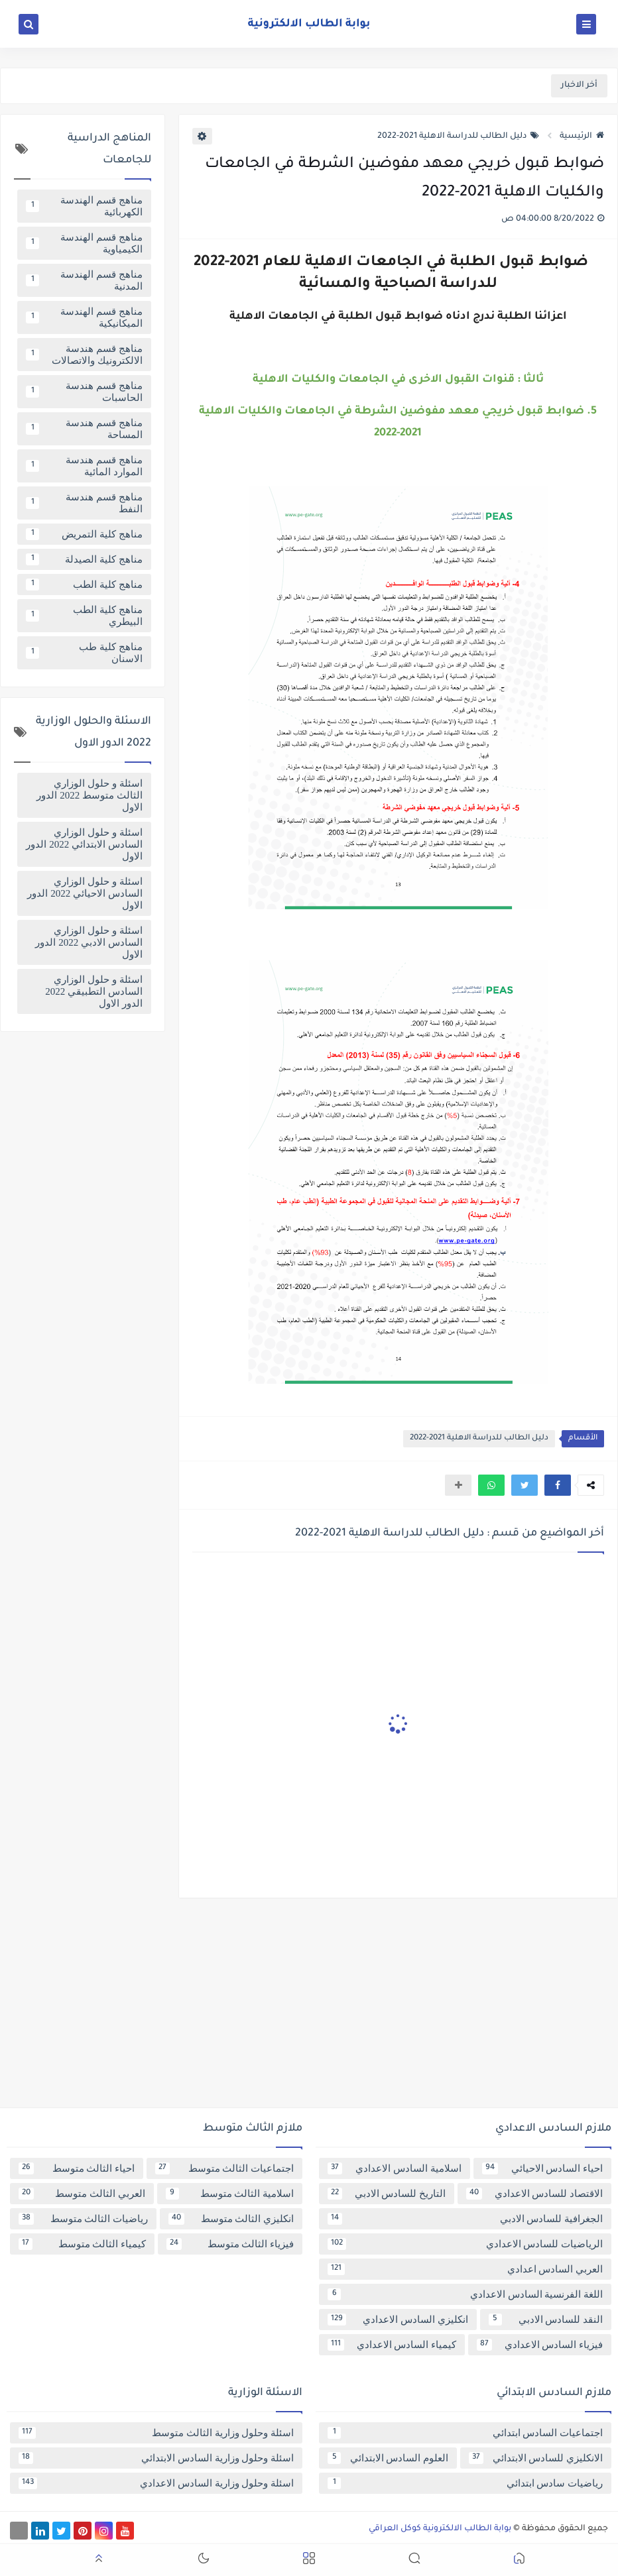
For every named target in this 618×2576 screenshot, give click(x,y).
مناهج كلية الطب (84, 584)
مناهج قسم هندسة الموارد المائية (84, 466)
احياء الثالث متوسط (77, 2168)
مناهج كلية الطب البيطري (84, 615)
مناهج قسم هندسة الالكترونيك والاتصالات (84, 354)
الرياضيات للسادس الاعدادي (465, 2244)
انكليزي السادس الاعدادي (398, 2319)
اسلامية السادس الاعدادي (395, 2168)
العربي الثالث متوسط (82, 2194)
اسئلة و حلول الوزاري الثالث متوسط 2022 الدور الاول (89, 795)
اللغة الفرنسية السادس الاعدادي (465, 2294)
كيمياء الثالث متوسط (82, 2244)
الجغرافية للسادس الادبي (465, 2219)
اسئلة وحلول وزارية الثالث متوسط (156, 2433)
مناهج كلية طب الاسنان (84, 653)
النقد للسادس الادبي (546, 2319)
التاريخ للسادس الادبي (387, 2194)
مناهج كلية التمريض (84, 534)
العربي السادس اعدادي (465, 2269)
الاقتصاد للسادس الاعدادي (534, 2194)
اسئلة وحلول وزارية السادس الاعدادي (156, 2483)
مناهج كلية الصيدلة (84, 559)
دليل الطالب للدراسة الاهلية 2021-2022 (458, 136)
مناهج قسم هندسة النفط (84, 503)
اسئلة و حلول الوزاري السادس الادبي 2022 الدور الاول (88, 942)
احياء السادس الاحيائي (542, 2168)
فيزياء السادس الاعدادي (540, 2345)
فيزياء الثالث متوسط (230, 2244)
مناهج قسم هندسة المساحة (84, 429)
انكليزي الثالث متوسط (231, 2219)
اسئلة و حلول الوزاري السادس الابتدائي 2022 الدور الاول (84, 844)
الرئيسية (582, 136)
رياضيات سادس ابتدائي (465, 2483)
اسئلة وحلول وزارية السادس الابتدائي (156, 2458)
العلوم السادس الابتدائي (388, 2458)
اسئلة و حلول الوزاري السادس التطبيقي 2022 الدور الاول (94, 991)
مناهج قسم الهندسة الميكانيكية (84, 317)
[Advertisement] (309, 2008)
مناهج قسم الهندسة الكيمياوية (84, 243)
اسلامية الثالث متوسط (230, 2194)
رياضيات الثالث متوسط (83, 2219)
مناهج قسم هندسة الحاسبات (84, 391)
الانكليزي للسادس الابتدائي (536, 2458)
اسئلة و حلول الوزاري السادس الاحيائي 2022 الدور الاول (84, 893)
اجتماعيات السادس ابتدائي (465, 2433)
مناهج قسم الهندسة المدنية (84, 280)
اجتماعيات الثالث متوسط (224, 2168)
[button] (557, 1485)
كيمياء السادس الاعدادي (392, 2345)
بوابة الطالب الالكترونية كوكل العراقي (440, 2529)
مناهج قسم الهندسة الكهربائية (84, 206)
